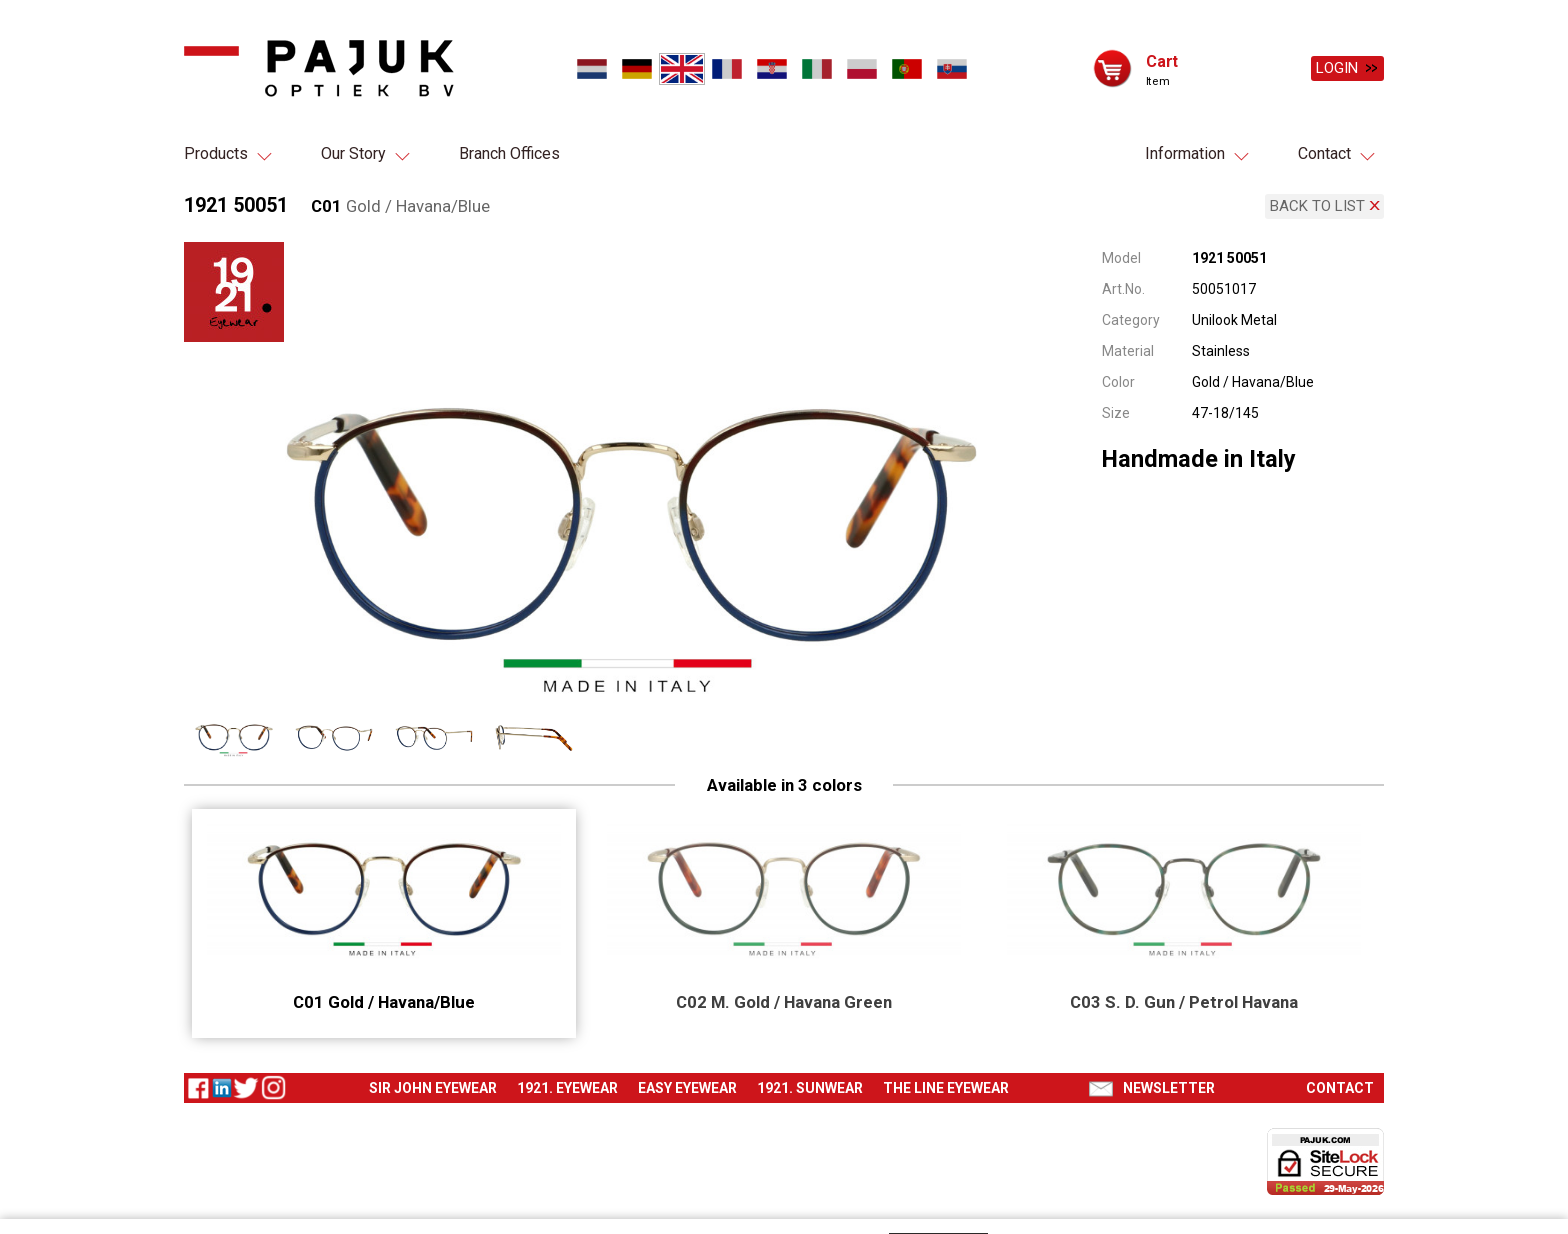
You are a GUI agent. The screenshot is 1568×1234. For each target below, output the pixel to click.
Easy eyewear (687, 1080)
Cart (1162, 60)
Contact (1324, 153)
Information (1185, 153)
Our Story (353, 153)
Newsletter (1169, 1080)
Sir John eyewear (433, 1080)
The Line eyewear (946, 1080)
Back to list (1317, 202)
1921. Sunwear (810, 1080)
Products (216, 153)
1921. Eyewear (567, 1080)
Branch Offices (509, 153)
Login (1337, 68)
